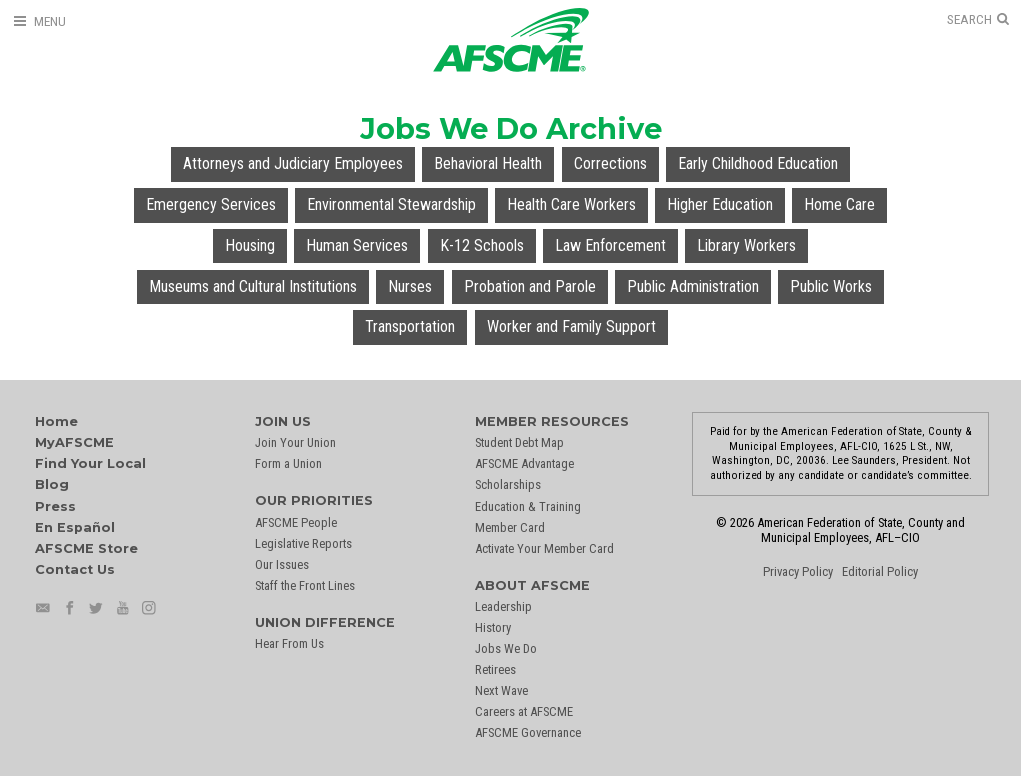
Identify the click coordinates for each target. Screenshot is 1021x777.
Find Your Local (90, 463)
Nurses (410, 286)
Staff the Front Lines (305, 585)
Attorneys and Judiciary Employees (293, 163)
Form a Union (288, 463)
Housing (250, 245)
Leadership (503, 606)
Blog (52, 484)
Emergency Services (211, 204)
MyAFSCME (74, 442)
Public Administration (693, 286)
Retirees (495, 669)
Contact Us (75, 569)
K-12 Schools (482, 245)
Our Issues (282, 564)
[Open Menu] (39, 21)
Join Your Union (295, 442)
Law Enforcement (610, 245)
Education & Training (528, 506)
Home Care (839, 204)
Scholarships (508, 484)
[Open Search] (978, 20)
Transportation (410, 326)
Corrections (610, 163)
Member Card (510, 527)
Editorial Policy (880, 571)
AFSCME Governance (528, 732)
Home (56, 421)
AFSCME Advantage (524, 463)
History (493, 627)
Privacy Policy (798, 571)
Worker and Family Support (571, 326)
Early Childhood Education (758, 163)
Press (55, 506)
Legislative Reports (303, 543)
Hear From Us (289, 643)
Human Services (357, 245)
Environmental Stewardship (391, 204)
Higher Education (720, 204)
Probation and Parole (530, 286)
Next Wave (501, 690)
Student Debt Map (519, 442)
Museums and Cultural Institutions (253, 286)
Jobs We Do (506, 648)
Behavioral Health (488, 163)
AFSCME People (296, 522)
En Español (75, 527)
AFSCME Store (86, 548)
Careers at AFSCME (524, 711)
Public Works (831, 286)
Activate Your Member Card (544, 548)
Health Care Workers (571, 204)
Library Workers (746, 245)
